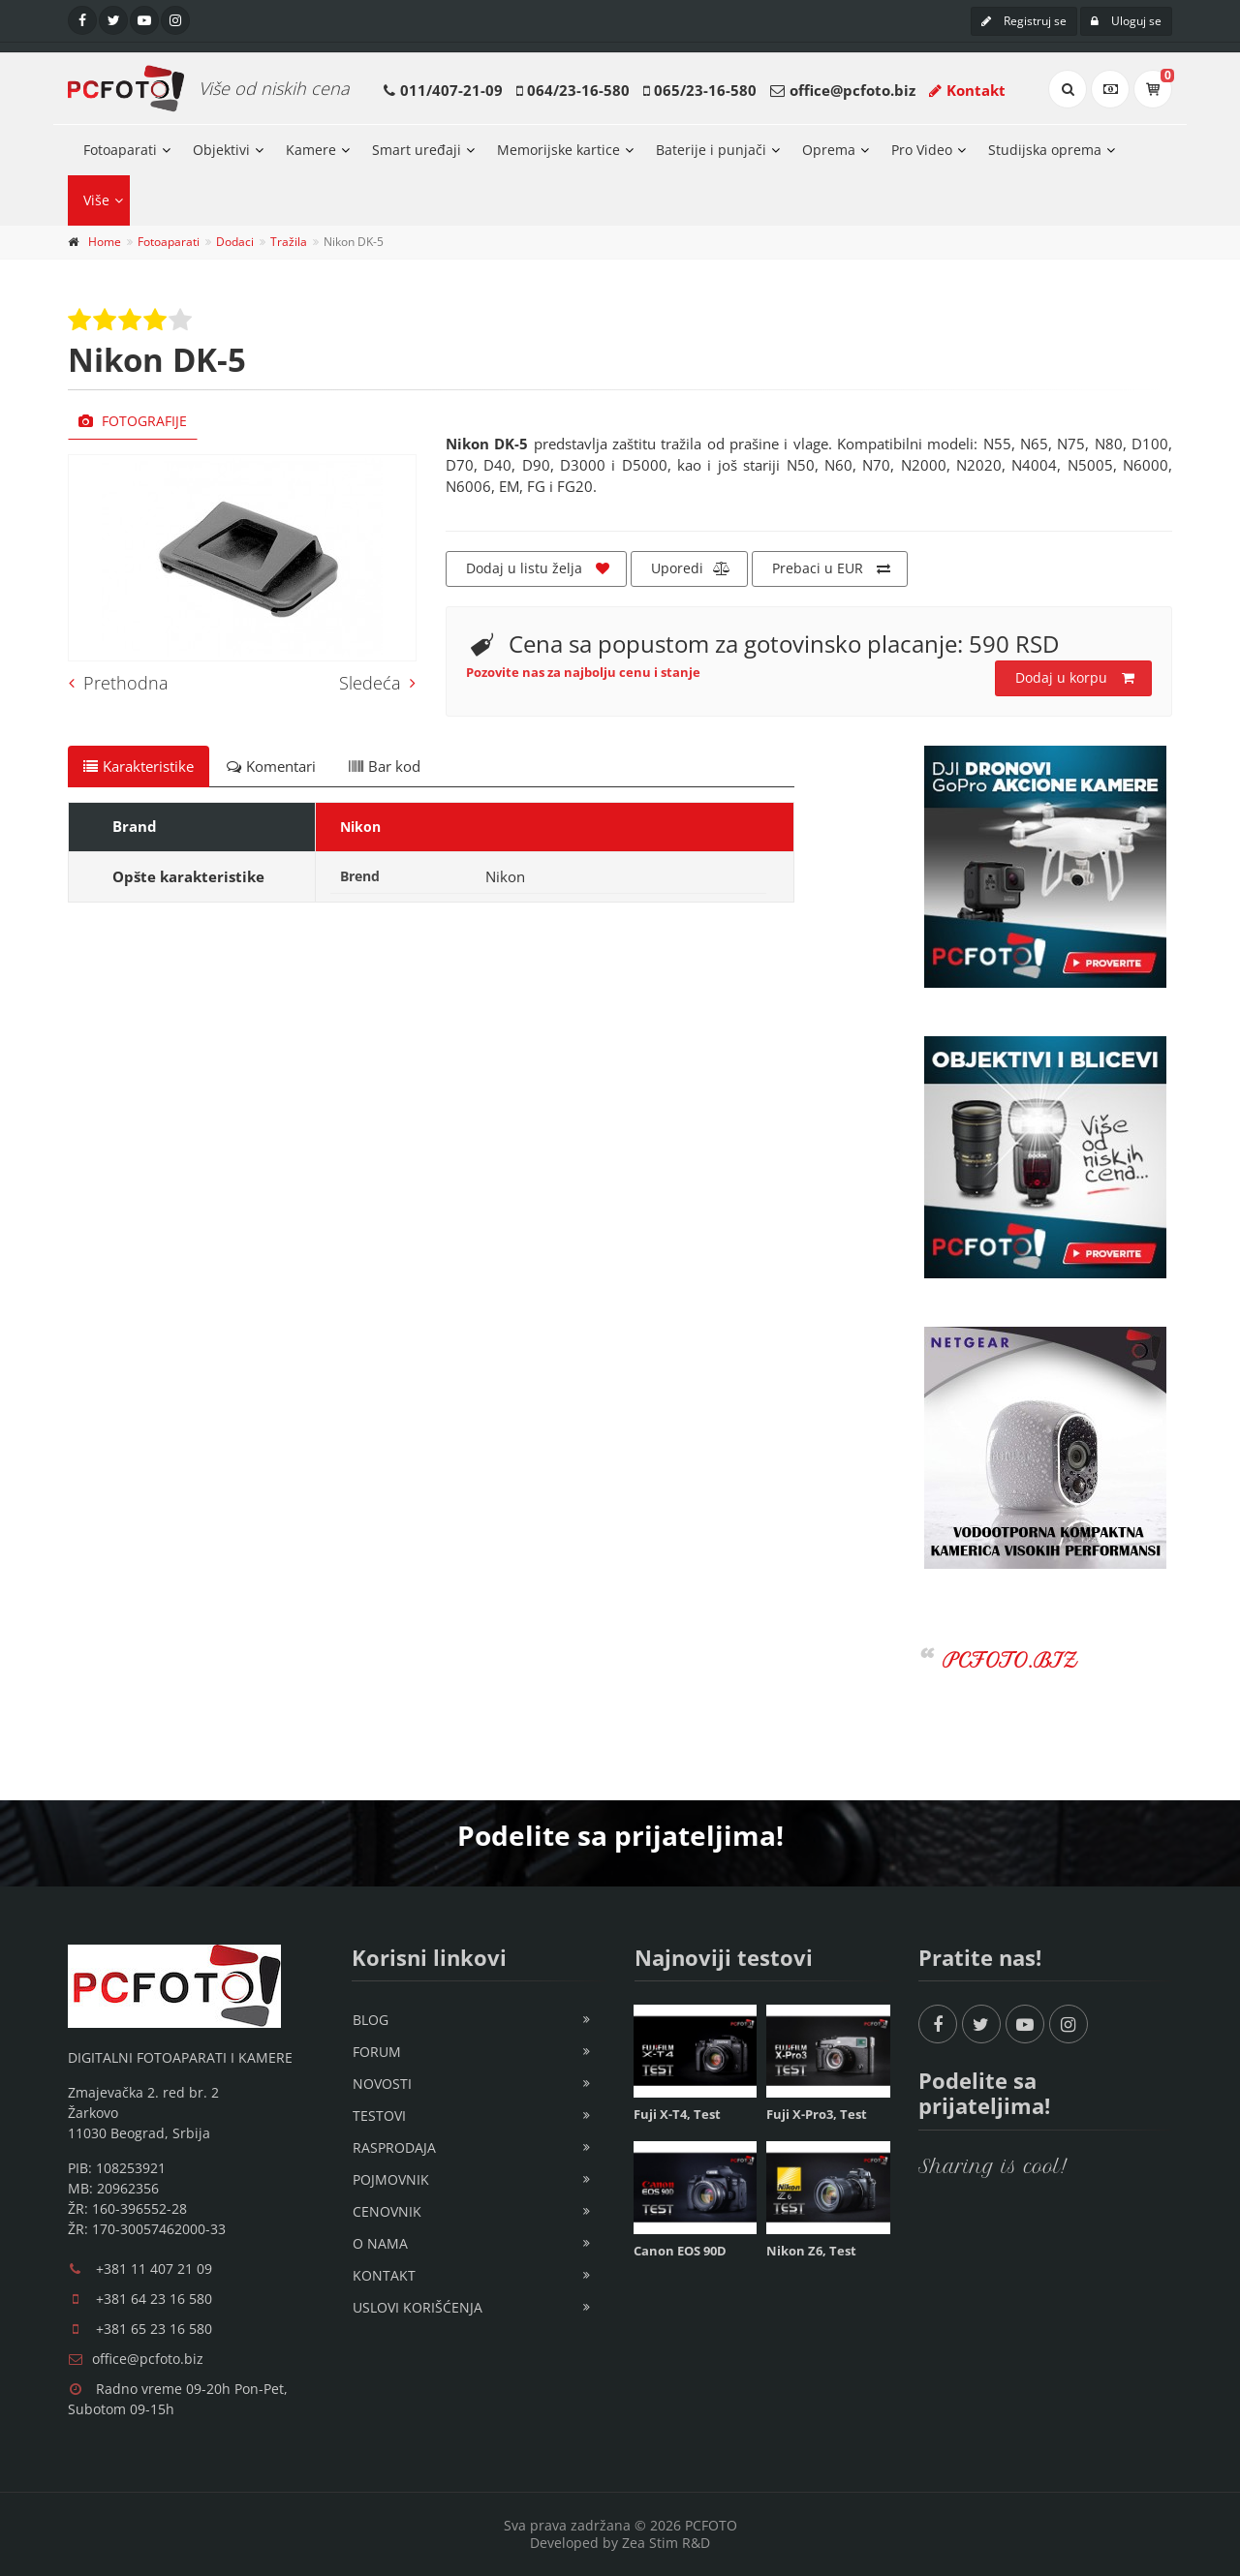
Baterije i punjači (711, 149)
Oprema (828, 149)
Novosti (382, 2083)
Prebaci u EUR (831, 568)
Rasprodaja (394, 2147)
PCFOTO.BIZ (1010, 1660)
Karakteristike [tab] (138, 766)
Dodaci (235, 241)
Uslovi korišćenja (417, 2307)
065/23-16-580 (705, 90)
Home (104, 241)
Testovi (379, 2115)
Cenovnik (387, 2211)
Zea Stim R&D (666, 2542)
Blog (370, 2019)
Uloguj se (1126, 21)
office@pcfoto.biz (852, 90)
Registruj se (1024, 21)
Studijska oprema (1044, 149)
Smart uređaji (416, 149)
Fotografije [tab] (132, 421)
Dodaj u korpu (1074, 677)
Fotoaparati (120, 149)
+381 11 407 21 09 (154, 2268)
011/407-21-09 (451, 90)
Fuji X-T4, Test (677, 2114)
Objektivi (221, 149)
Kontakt (967, 90)
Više (96, 200)
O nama (380, 2243)
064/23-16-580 (578, 90)
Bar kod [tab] (384, 766)
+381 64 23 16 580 (154, 2298)
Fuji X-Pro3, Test (816, 2114)
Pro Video (921, 149)
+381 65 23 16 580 (154, 2328)
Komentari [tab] (271, 766)
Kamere (311, 149)
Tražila (288, 241)
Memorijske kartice (558, 149)
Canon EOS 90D (680, 2250)
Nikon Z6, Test (811, 2250)
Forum (377, 2051)
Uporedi (690, 568)
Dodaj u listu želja (537, 568)
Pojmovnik (391, 2179)
